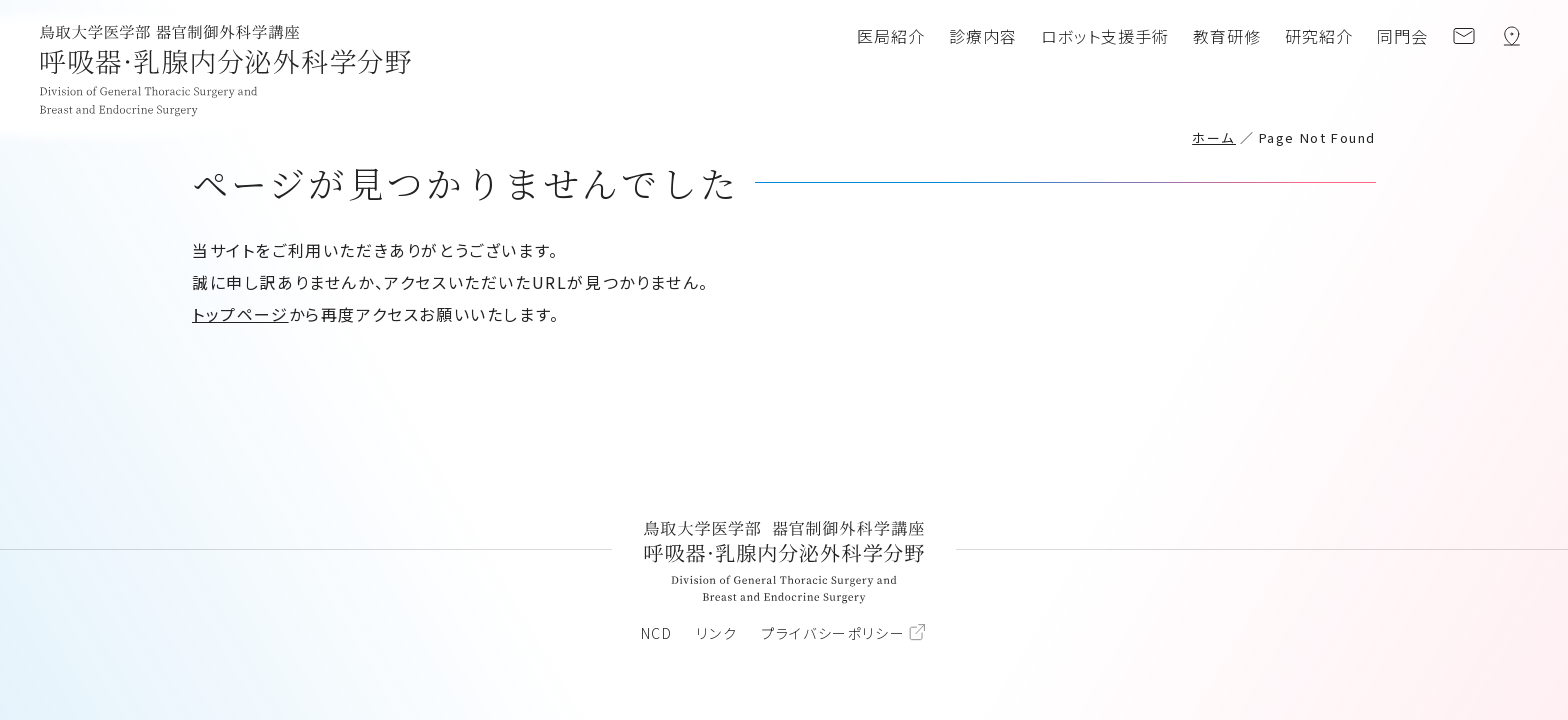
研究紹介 (1319, 36)
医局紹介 (891, 36)
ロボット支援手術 (1105, 36)
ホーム (1214, 137)
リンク (716, 633)
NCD (657, 633)
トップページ (240, 314)
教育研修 (1227, 36)
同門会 (1402, 36)
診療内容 (983, 36)
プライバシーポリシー (833, 633)
